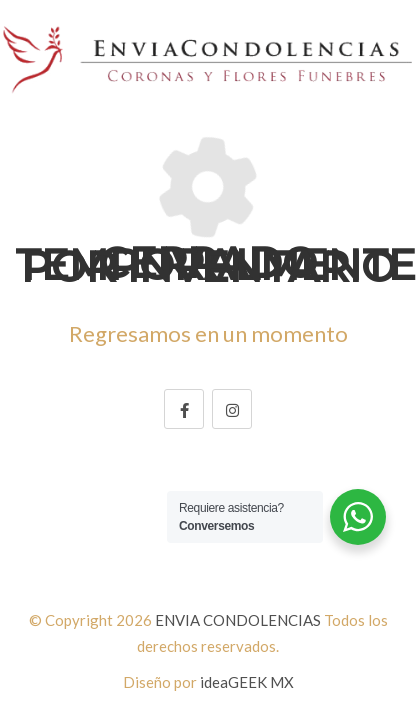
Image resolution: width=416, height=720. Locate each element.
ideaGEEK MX (247, 682)
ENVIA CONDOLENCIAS (238, 620)
